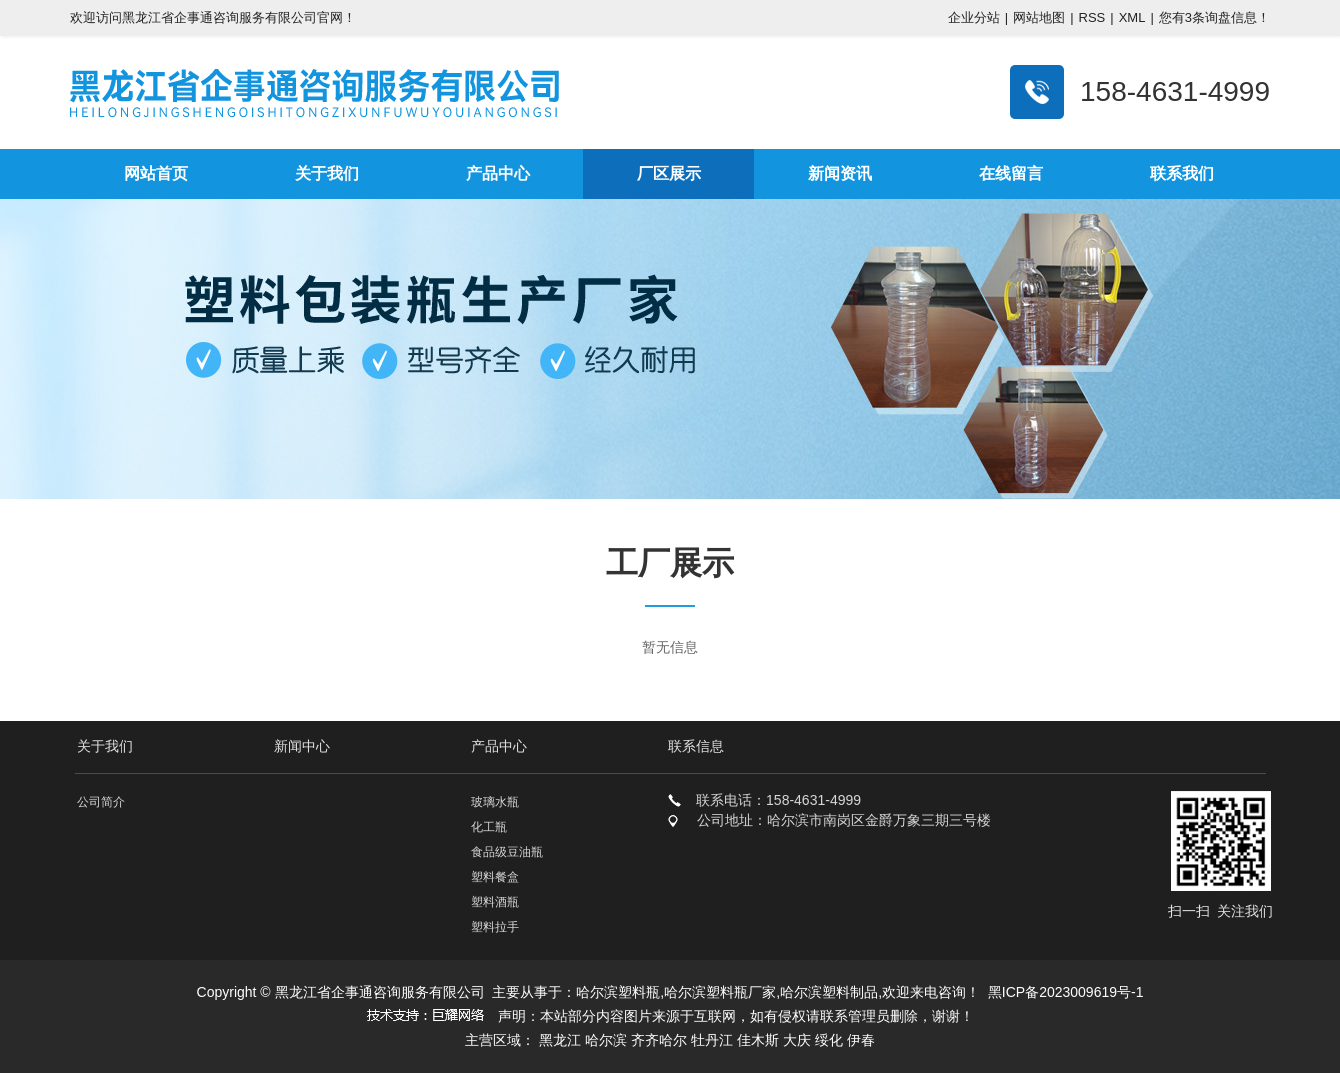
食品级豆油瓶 (507, 852)
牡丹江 (712, 1040)
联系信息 (696, 746)
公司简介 (101, 802)
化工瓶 (489, 827)
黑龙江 (560, 1040)
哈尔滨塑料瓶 (618, 992)
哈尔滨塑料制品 (829, 992)
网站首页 (156, 173)
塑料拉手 (495, 927)
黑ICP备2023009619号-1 (1066, 992)
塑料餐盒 (495, 877)
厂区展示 (669, 173)
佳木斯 (758, 1040)
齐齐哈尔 (659, 1040)
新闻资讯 (840, 173)
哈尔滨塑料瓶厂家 (720, 992)
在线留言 (1011, 173)
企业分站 (974, 17)
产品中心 (498, 173)
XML (1132, 17)
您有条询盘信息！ (1214, 17)
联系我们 (1182, 173)
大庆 (797, 1040)
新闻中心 (302, 746)
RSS (1092, 17)
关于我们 (327, 173)
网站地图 (1039, 17)
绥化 (829, 1040)
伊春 (861, 1040)
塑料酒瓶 (495, 902)
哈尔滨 (606, 1040)
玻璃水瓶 (495, 802)
